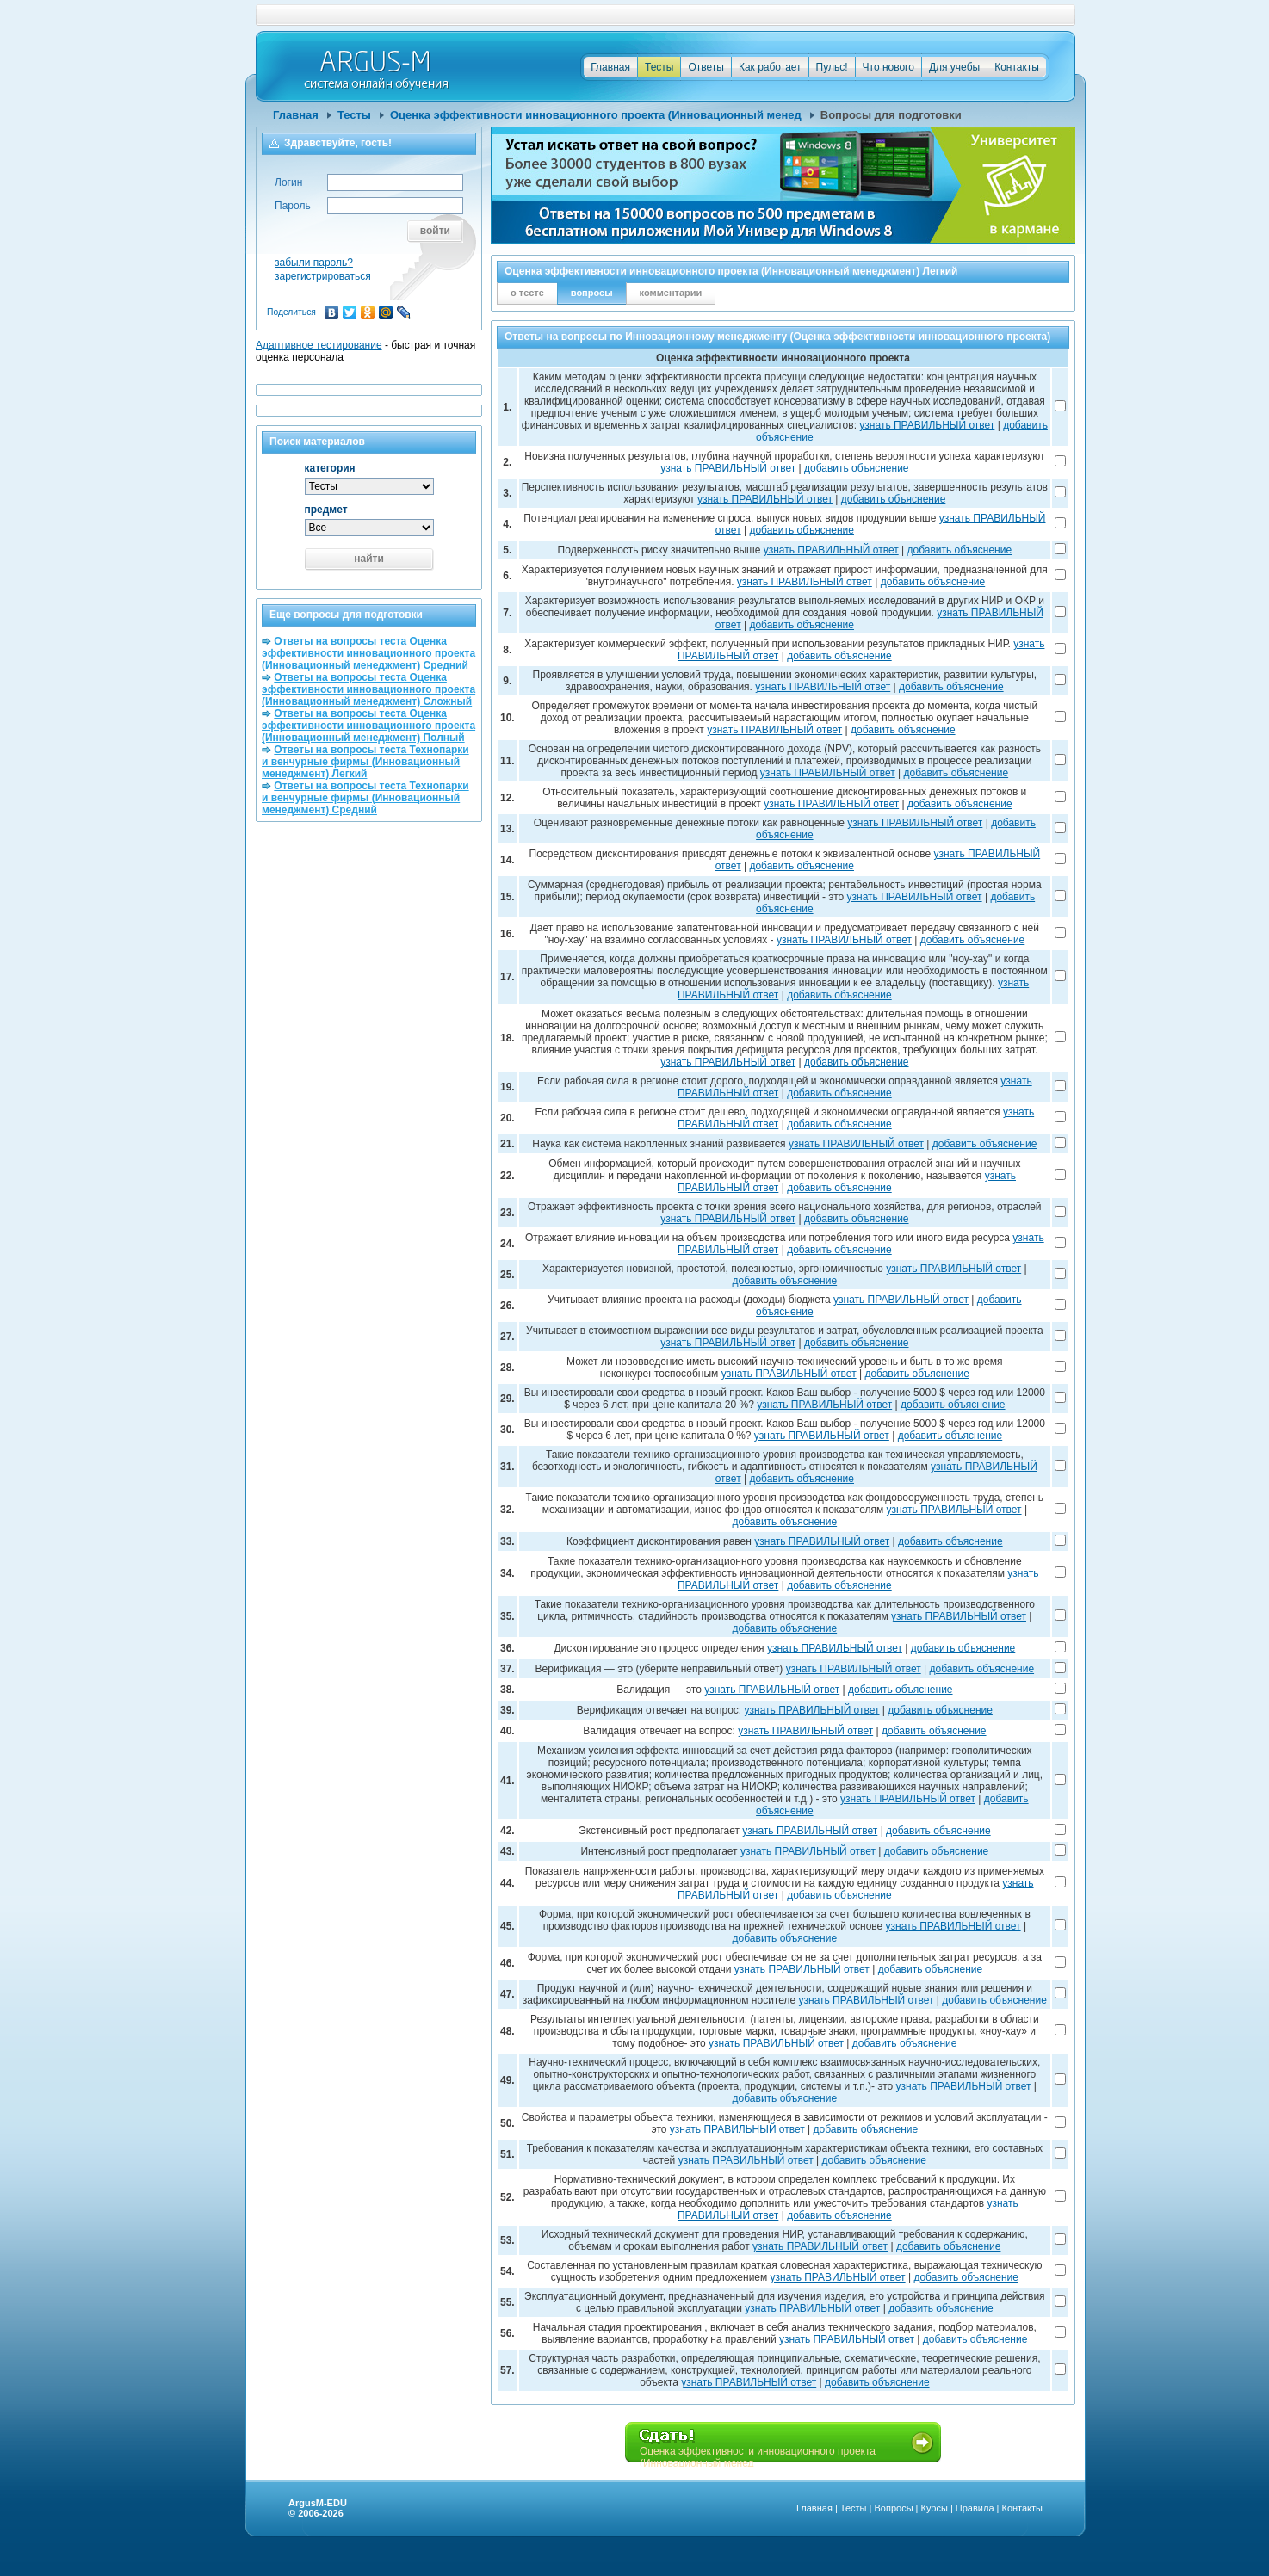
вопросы (592, 292)
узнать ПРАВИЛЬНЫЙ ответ (926, 425)
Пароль (293, 206)
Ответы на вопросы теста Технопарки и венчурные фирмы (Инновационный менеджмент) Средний (365, 798)
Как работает (770, 67)
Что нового (888, 67)
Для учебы (954, 67)
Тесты (659, 67)
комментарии (671, 292)
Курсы (934, 2508)
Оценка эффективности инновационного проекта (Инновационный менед (596, 114)
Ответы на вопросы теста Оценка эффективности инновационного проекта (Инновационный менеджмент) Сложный (368, 689)
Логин (288, 182)
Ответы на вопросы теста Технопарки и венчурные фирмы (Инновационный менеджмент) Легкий (365, 762)
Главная (610, 67)
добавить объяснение (856, 468)
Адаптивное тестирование (319, 345)
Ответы (705, 67)
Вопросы (893, 2508)
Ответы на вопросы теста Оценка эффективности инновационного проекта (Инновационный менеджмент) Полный (368, 725)
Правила (975, 2508)
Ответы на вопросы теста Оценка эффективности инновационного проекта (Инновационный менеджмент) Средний (368, 653)
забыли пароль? (314, 262)
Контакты (1016, 67)
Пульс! (832, 67)
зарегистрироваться (323, 276)
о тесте (527, 292)
